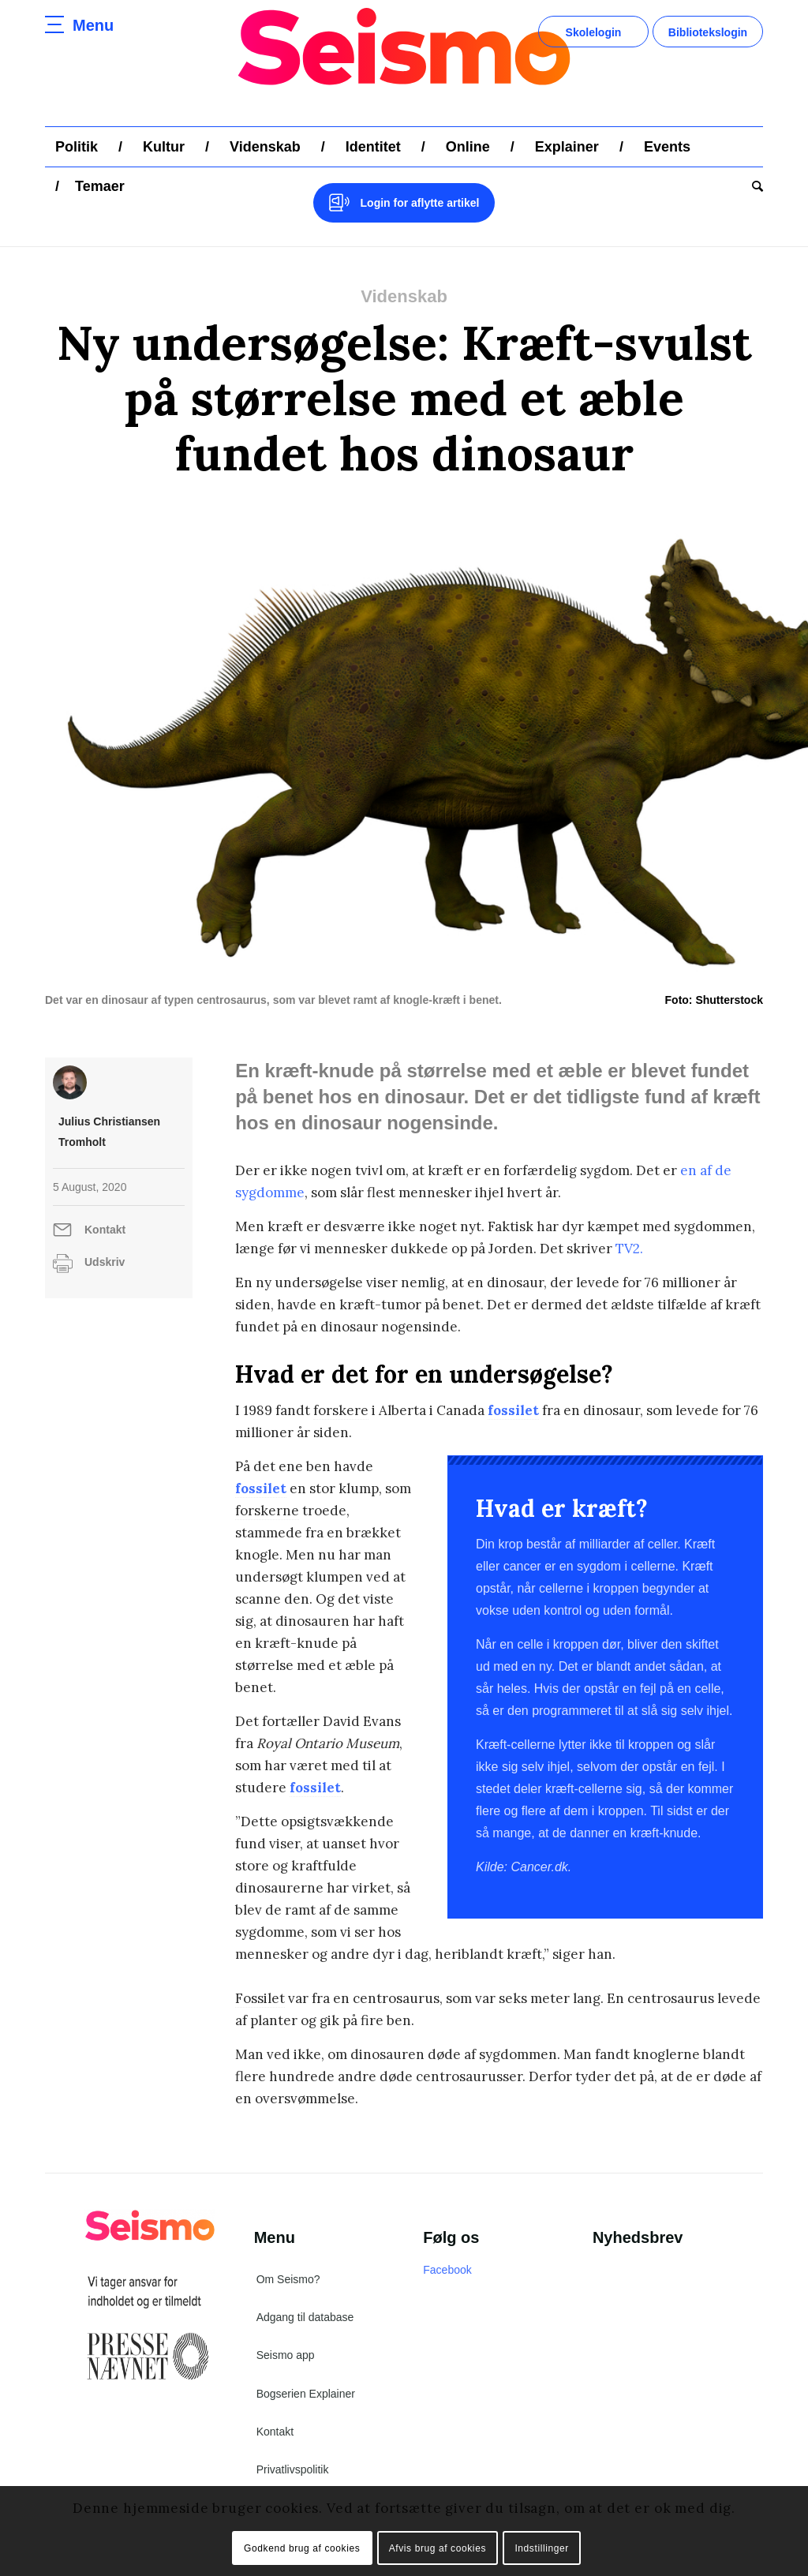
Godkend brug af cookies (302, 2548)
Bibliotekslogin (707, 32)
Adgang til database (305, 2317)
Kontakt (104, 1229)
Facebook (447, 2269)
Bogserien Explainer (305, 2393)
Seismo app (285, 2355)
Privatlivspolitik (292, 2469)
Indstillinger (541, 2548)
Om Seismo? (288, 2279)
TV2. (629, 1248)
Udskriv (104, 1262)
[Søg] (752, 186)
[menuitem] (76, 147)
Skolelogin (594, 32)
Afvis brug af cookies (437, 2548)
